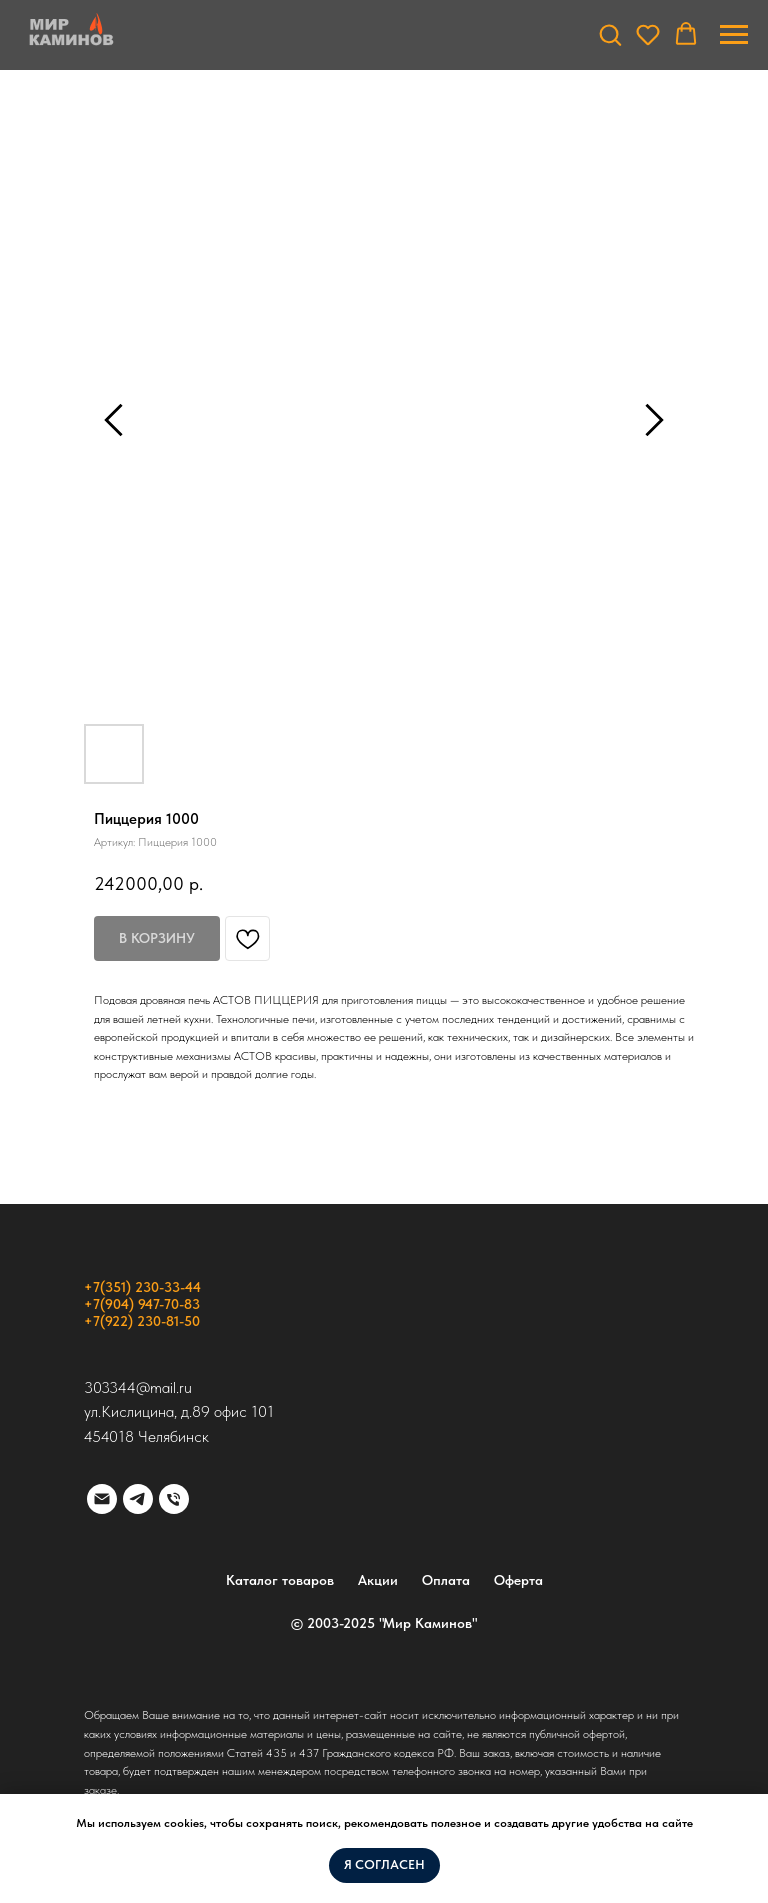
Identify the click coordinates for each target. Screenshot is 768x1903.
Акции (378, 1580)
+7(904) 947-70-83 (142, 1304)
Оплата (446, 1580)
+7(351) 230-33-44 (142, 1287)
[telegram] (138, 1499)
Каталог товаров (280, 1580)
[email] (102, 1499)
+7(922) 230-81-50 (142, 1321)
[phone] (174, 1499)
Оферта (518, 1580)
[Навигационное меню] (734, 35)
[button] (610, 34)
